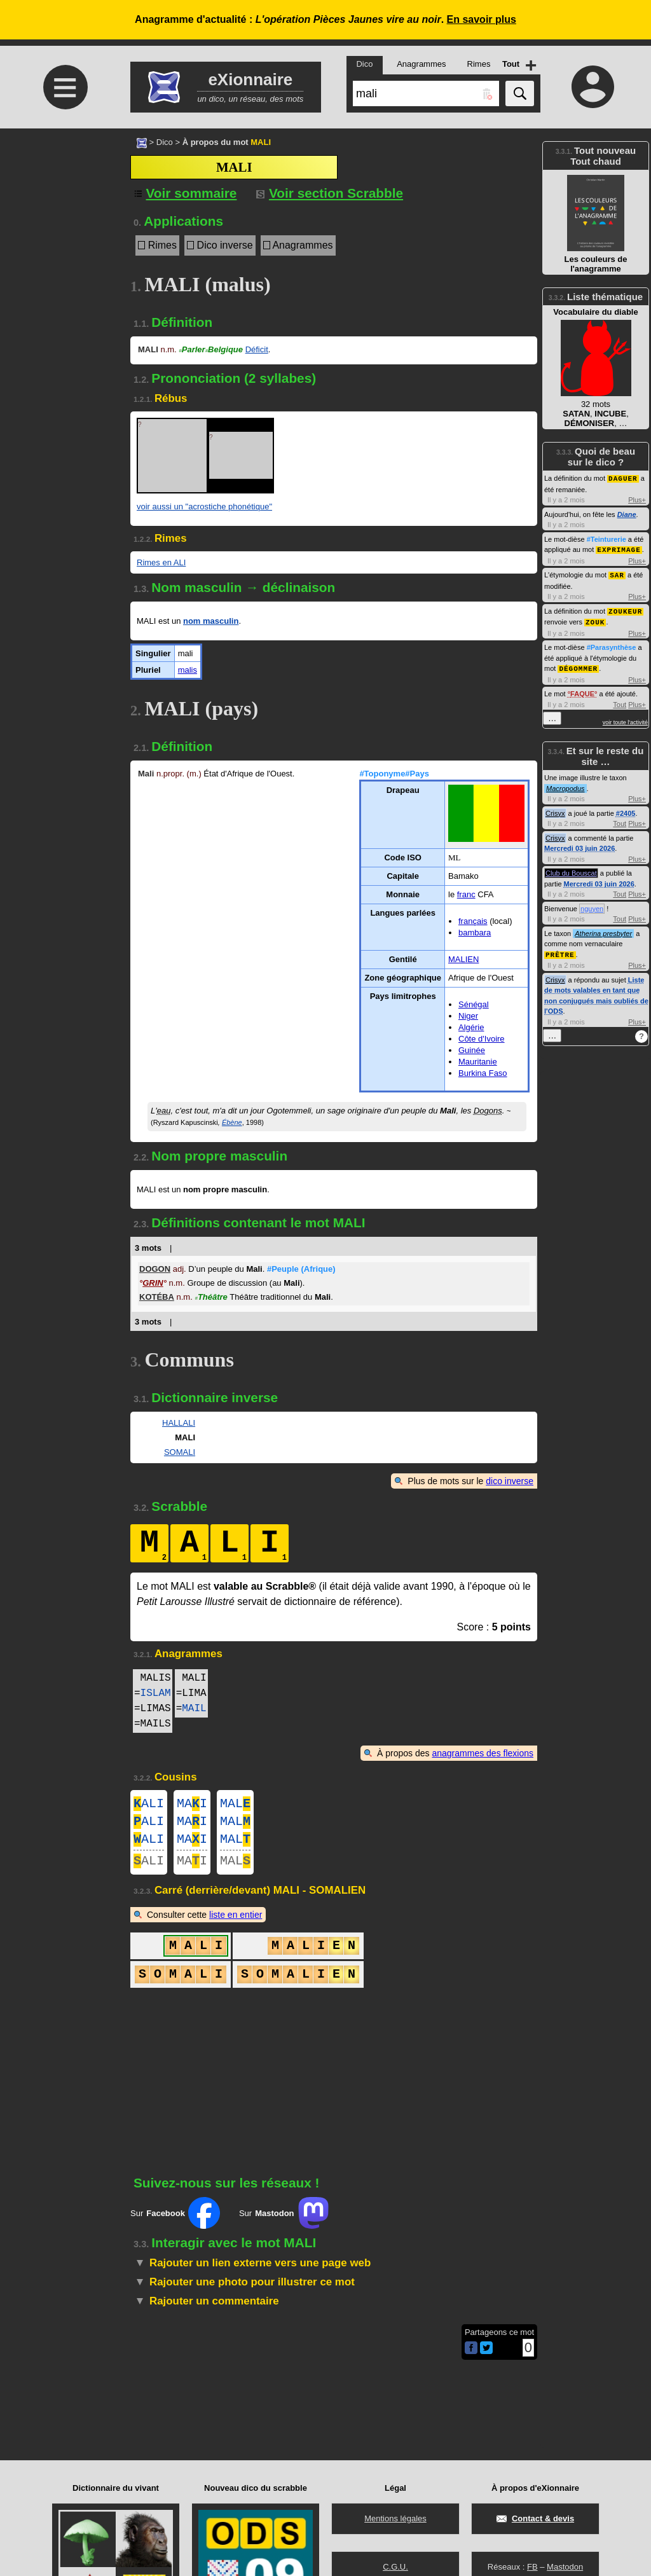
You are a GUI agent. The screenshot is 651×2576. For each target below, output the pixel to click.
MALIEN (463, 959)
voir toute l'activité (625, 718)
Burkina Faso (482, 1073)
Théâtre (211, 1297)
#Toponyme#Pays (394, 773)
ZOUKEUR (625, 609)
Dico (164, 142)
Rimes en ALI (161, 562)
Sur (175, 2223)
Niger (468, 1016)
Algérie (471, 1027)
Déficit (256, 349)
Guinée (471, 1050)
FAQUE (582, 690)
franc (466, 894)
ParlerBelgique (211, 349)
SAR (617, 573)
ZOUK (595, 619)
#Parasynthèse (611, 644)
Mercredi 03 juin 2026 (579, 844)
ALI (149, 1805)
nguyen (591, 905)
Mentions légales (395, 2518)
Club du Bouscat (571, 869)
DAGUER (623, 478)
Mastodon (565, 2567)
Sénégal (473, 1004)
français (473, 921)
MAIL (194, 1709)
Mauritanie (477, 1061)
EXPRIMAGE (618, 548)
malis (187, 670)
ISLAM (155, 1693)
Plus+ (637, 499)
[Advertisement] (63, 235)
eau (164, 1110)
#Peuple (301, 1269)
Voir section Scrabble (329, 193)
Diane (626, 514)
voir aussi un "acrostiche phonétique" (204, 506)
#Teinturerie (606, 538)
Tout (619, 701)
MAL (235, 1805)
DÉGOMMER (578, 665)
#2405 (626, 809)
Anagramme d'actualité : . (325, 19)
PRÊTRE (560, 950)
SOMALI (179, 1452)
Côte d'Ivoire (481, 1038)
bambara (474, 932)
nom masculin (210, 621)
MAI (192, 1805)
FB (532, 2567)
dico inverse (509, 1481)
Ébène (232, 1122)
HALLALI (178, 1423)
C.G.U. (395, 2567)
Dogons (488, 1110)
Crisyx (555, 809)
